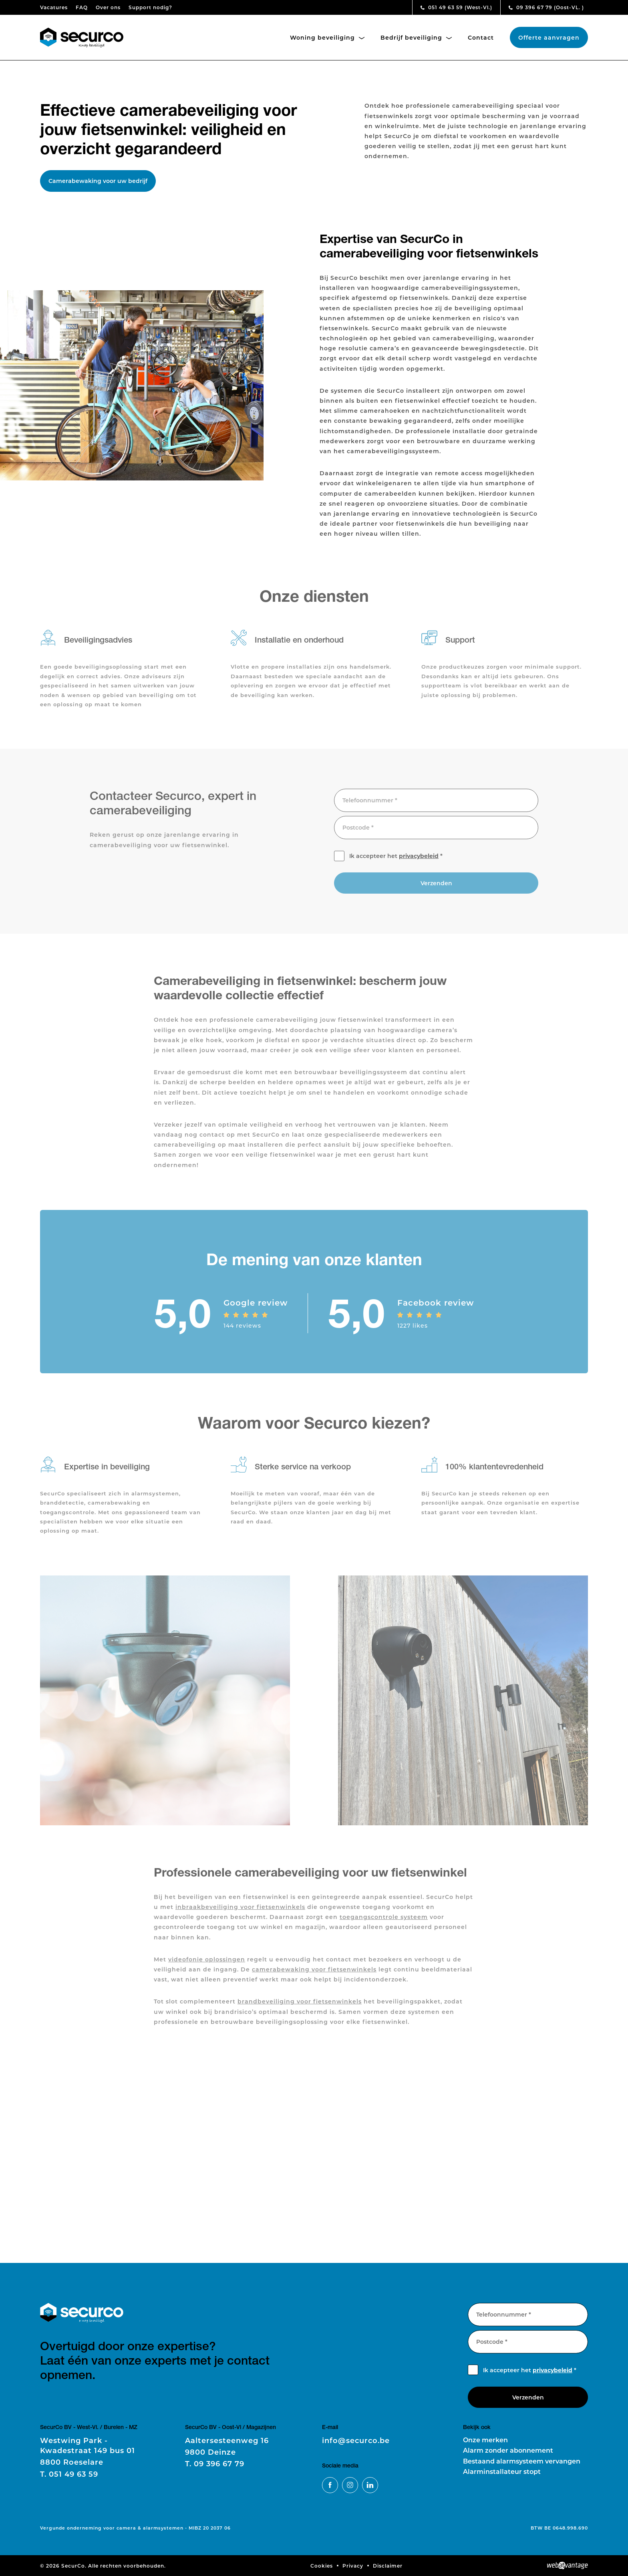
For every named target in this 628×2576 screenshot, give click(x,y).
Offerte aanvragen (549, 37)
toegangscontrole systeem (384, 1921)
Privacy (352, 2565)
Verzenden (436, 887)
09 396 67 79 (546, 7)
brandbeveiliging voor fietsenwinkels (300, 2005)
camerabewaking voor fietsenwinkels (314, 1973)
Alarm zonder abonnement (508, 2450)
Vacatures (54, 7)
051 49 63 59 (456, 7)
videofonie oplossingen (206, 1963)
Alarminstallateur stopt (502, 2471)
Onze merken (485, 2439)
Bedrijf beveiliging (416, 37)
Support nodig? (150, 7)
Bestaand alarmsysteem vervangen (521, 2461)
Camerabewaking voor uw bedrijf (97, 181)
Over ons (108, 7)
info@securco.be (356, 2440)
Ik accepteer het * (396, 860)
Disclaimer (388, 2565)
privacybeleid (419, 860)
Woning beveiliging (327, 37)
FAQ (82, 7)
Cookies (321, 2565)
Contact (481, 37)
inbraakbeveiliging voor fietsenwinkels (240, 1911)
